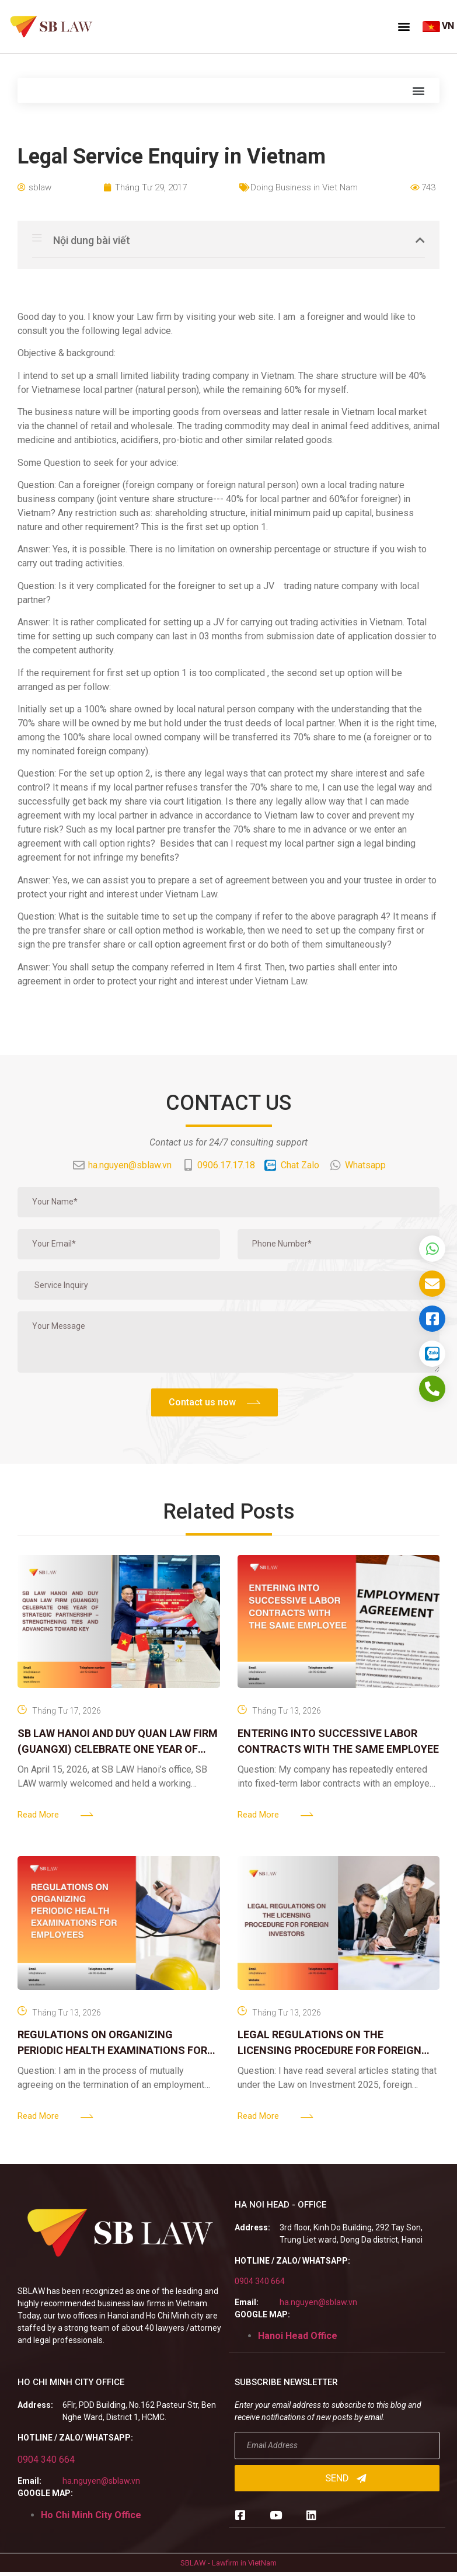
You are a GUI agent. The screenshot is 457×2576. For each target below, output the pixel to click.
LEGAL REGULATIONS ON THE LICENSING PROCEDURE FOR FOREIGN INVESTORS (329, 2050)
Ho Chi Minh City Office (91, 2515)
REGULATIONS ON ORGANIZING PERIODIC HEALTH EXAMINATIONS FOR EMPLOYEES (112, 2050)
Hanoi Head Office (297, 2335)
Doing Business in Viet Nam (304, 187)
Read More (38, 1814)
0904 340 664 (260, 2281)
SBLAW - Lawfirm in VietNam (228, 2562)
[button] (403, 26)
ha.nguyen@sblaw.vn (318, 2302)
